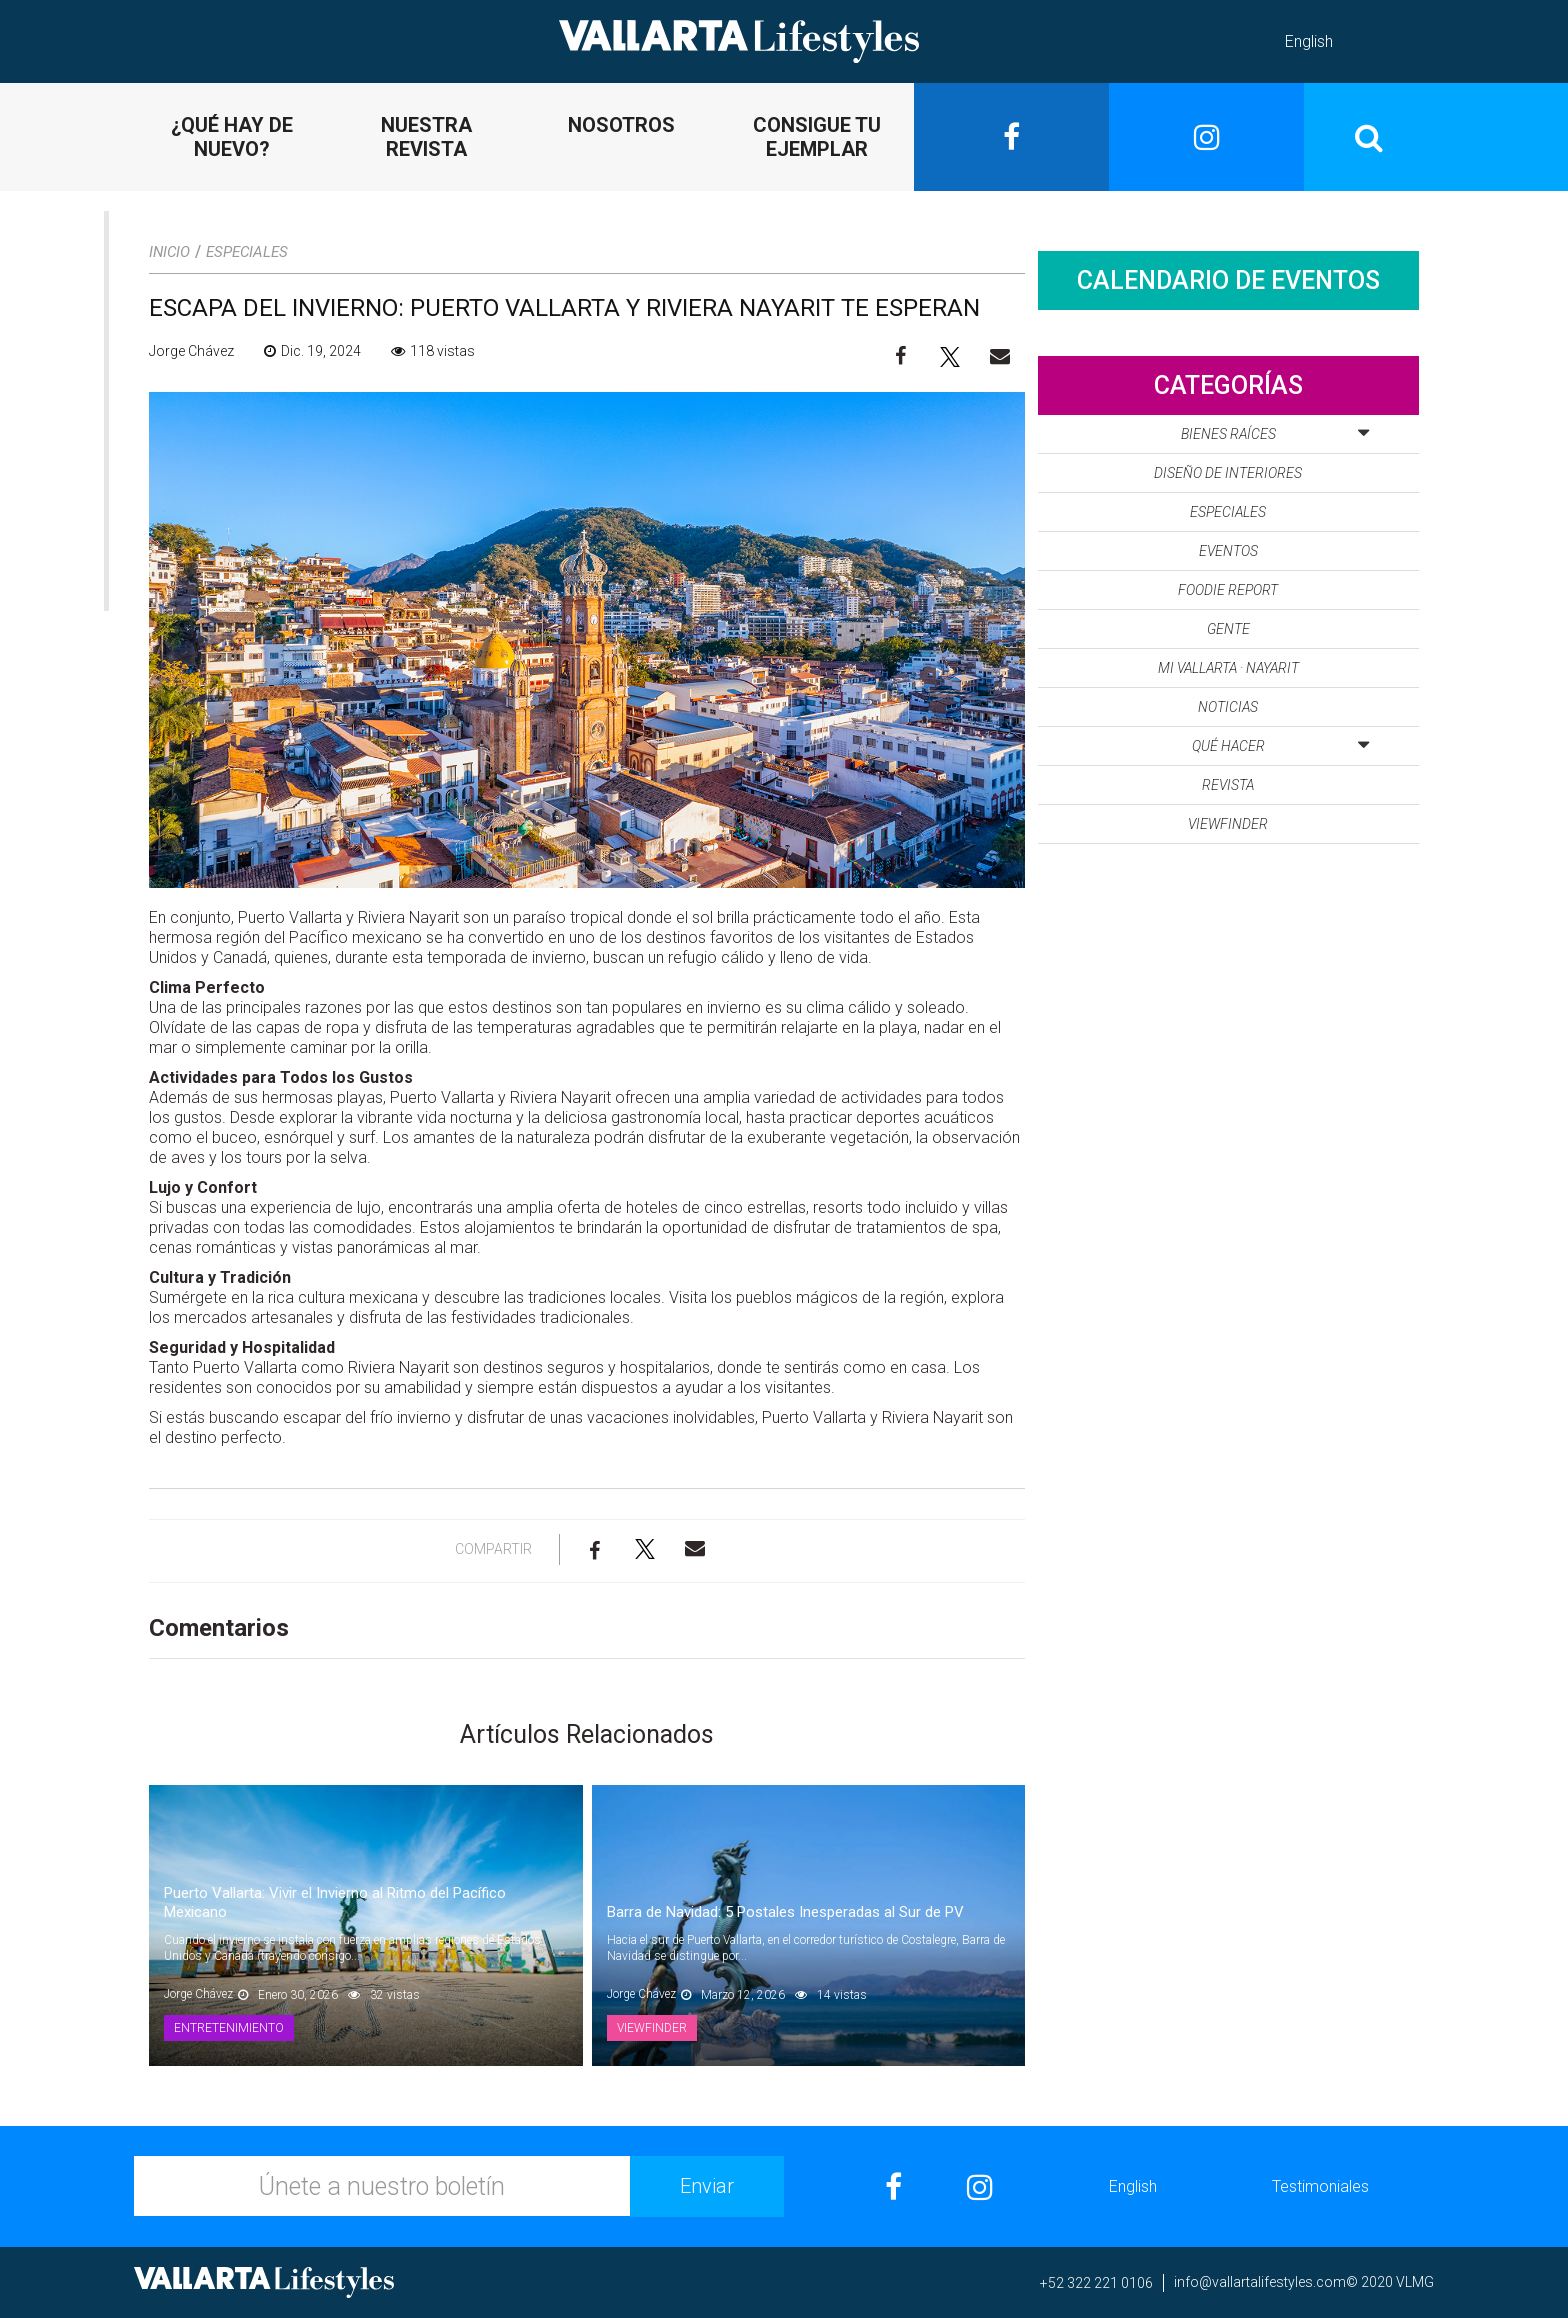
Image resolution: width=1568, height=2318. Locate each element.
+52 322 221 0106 (1096, 2283)
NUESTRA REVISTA (426, 137)
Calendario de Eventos (1228, 280)
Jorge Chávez (191, 351)
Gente (1228, 629)
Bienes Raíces (1275, 430)
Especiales (247, 252)
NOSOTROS (621, 125)
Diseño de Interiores (1228, 473)
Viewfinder (652, 2028)
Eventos (1228, 551)
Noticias (1228, 707)
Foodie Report (1228, 590)
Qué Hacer (1280, 742)
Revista (1228, 785)
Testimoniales (1320, 2186)
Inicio (169, 252)
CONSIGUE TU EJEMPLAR (817, 137)
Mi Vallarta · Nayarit (1228, 668)
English (1309, 41)
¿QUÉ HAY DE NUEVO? (232, 137)
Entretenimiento (229, 2028)
